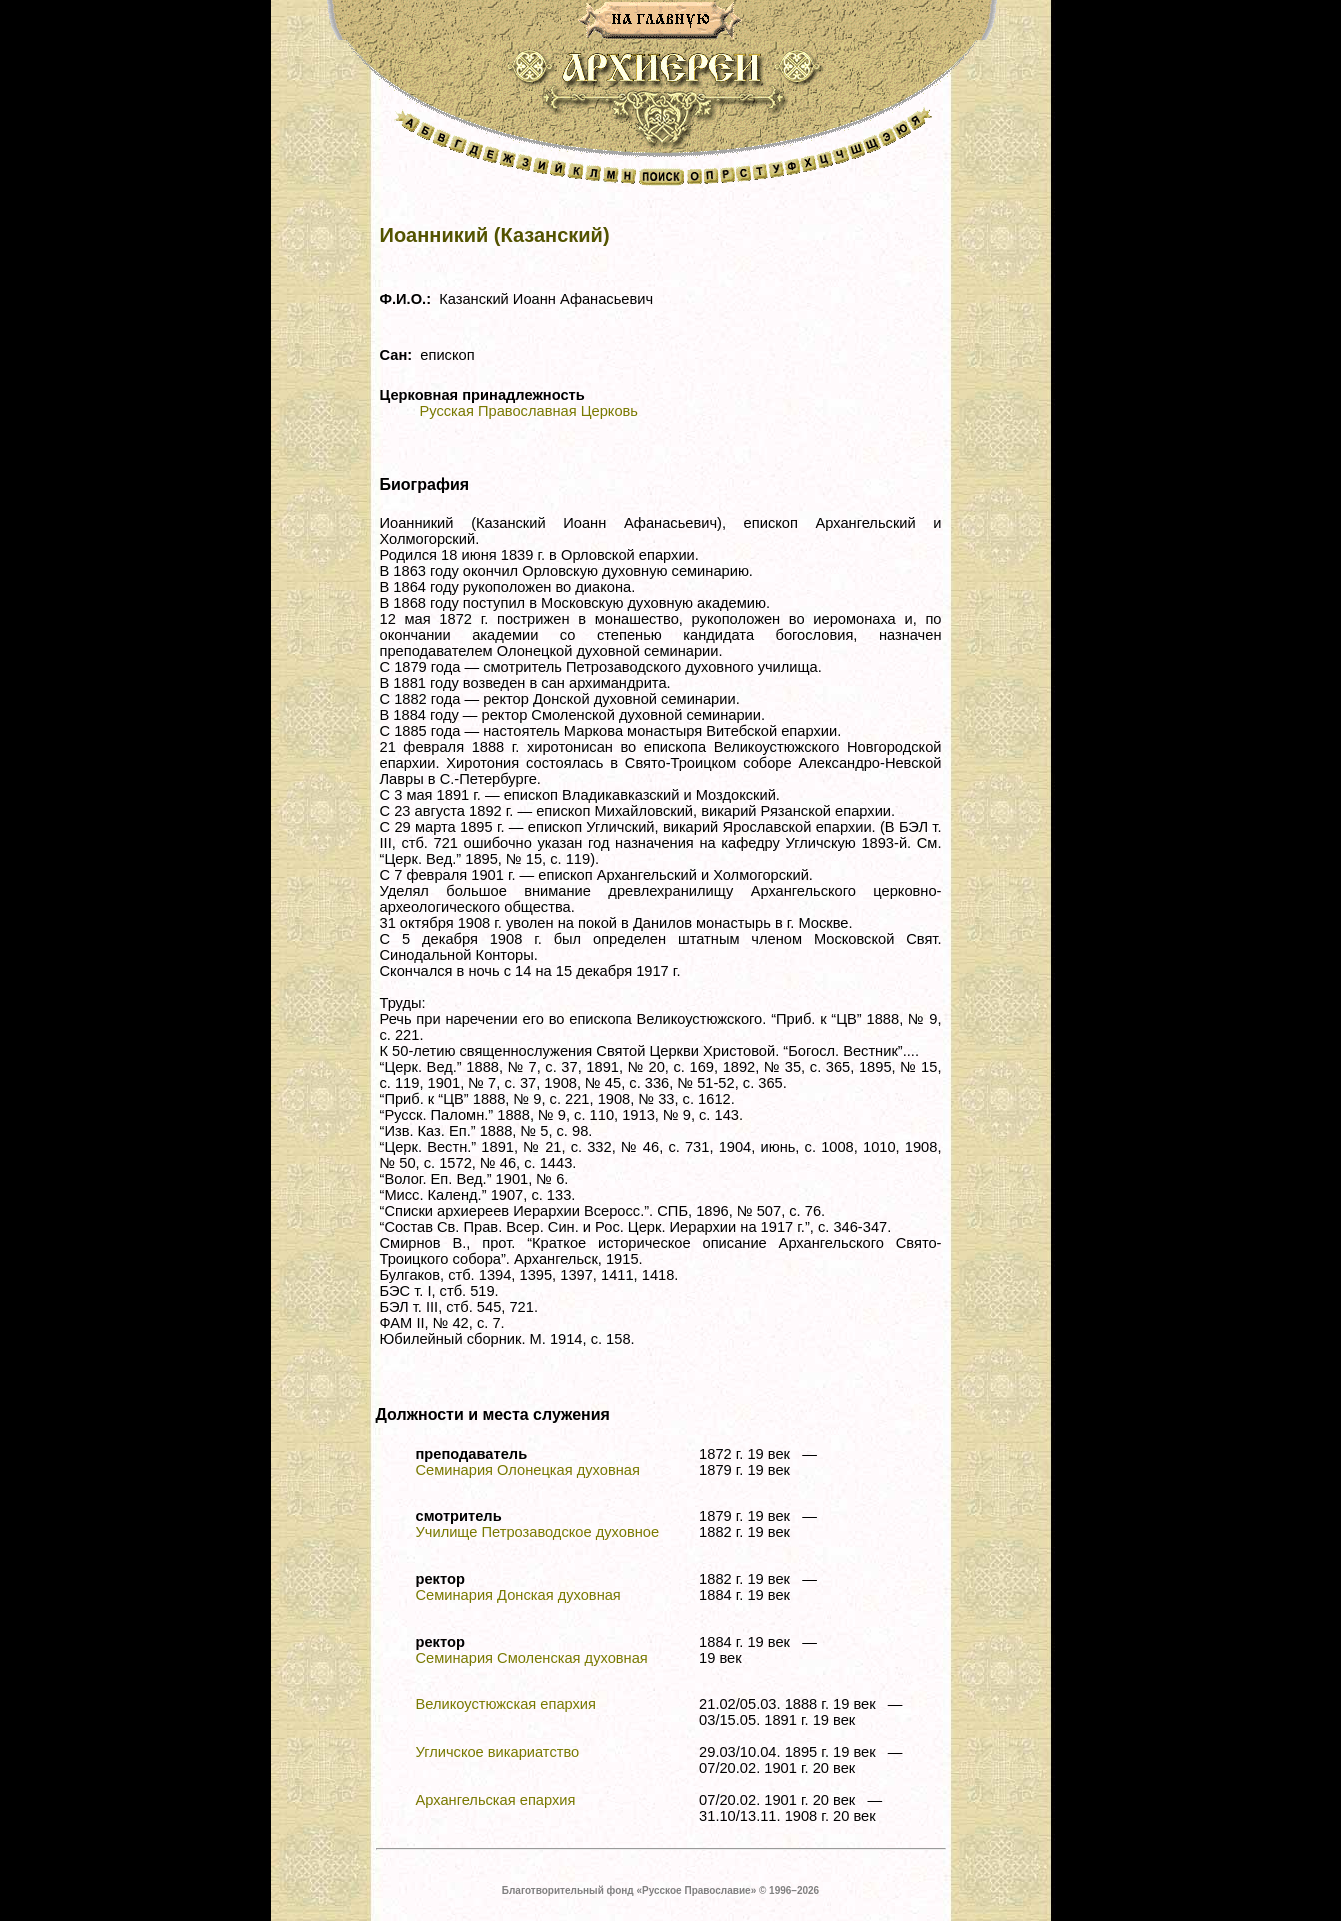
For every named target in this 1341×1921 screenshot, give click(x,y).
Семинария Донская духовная (518, 1595)
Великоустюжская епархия (506, 1704)
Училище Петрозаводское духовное (538, 1532)
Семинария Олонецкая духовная (528, 1470)
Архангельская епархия (496, 1800)
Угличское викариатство (498, 1752)
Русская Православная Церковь (529, 411)
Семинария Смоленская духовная (532, 1658)
